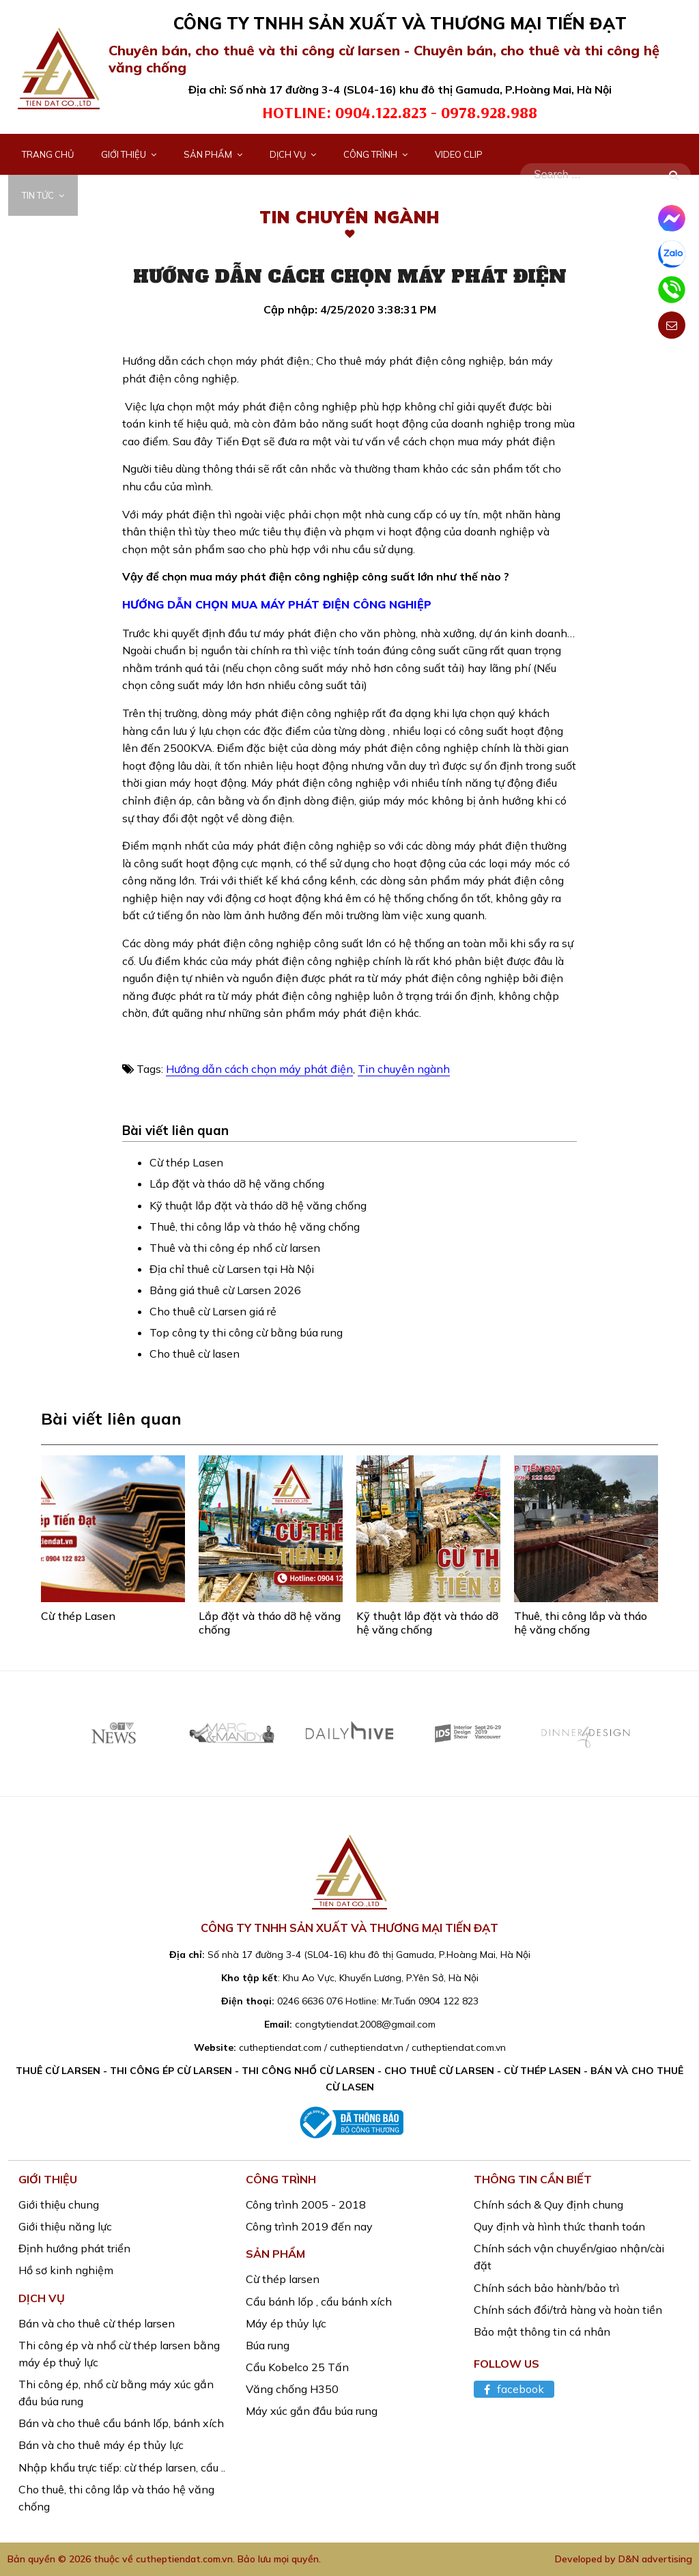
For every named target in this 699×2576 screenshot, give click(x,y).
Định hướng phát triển (74, 2248)
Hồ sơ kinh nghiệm (65, 2270)
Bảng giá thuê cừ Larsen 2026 (225, 1290)
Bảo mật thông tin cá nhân (542, 2331)
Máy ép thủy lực (286, 2323)
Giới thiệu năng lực (65, 2226)
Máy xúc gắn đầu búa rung (311, 2411)
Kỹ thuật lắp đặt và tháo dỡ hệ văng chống (258, 1205)
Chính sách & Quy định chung (548, 2204)
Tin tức (43, 195)
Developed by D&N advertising (623, 2559)
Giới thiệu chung (58, 2204)
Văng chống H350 (292, 2389)
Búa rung (267, 2345)
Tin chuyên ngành (404, 1069)
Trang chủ (48, 154)
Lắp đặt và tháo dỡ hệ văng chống (236, 1183)
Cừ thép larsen (282, 2279)
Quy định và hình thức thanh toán (559, 2226)
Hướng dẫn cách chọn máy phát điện (259, 1069)
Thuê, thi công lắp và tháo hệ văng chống (254, 1226)
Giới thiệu (128, 154)
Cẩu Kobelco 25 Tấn (297, 2367)
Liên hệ (107, 195)
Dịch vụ (293, 154)
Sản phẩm (213, 154)
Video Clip (459, 154)
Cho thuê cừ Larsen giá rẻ (212, 1311)
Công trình (375, 154)
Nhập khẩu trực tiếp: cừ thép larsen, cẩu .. (121, 2467)
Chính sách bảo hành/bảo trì (546, 2288)
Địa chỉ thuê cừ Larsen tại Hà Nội (231, 1269)
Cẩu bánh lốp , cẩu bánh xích (319, 2301)
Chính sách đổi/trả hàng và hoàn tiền (568, 2309)
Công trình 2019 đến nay (309, 2226)
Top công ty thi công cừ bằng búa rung (246, 1332)
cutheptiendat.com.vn (184, 2559)
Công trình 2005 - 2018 (306, 2204)
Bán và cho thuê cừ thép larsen (96, 2323)
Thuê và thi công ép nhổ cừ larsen (234, 1248)
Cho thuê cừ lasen (194, 1353)
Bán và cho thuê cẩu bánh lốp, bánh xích (121, 2423)
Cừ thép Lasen (186, 1162)
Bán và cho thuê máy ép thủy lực (101, 2445)
